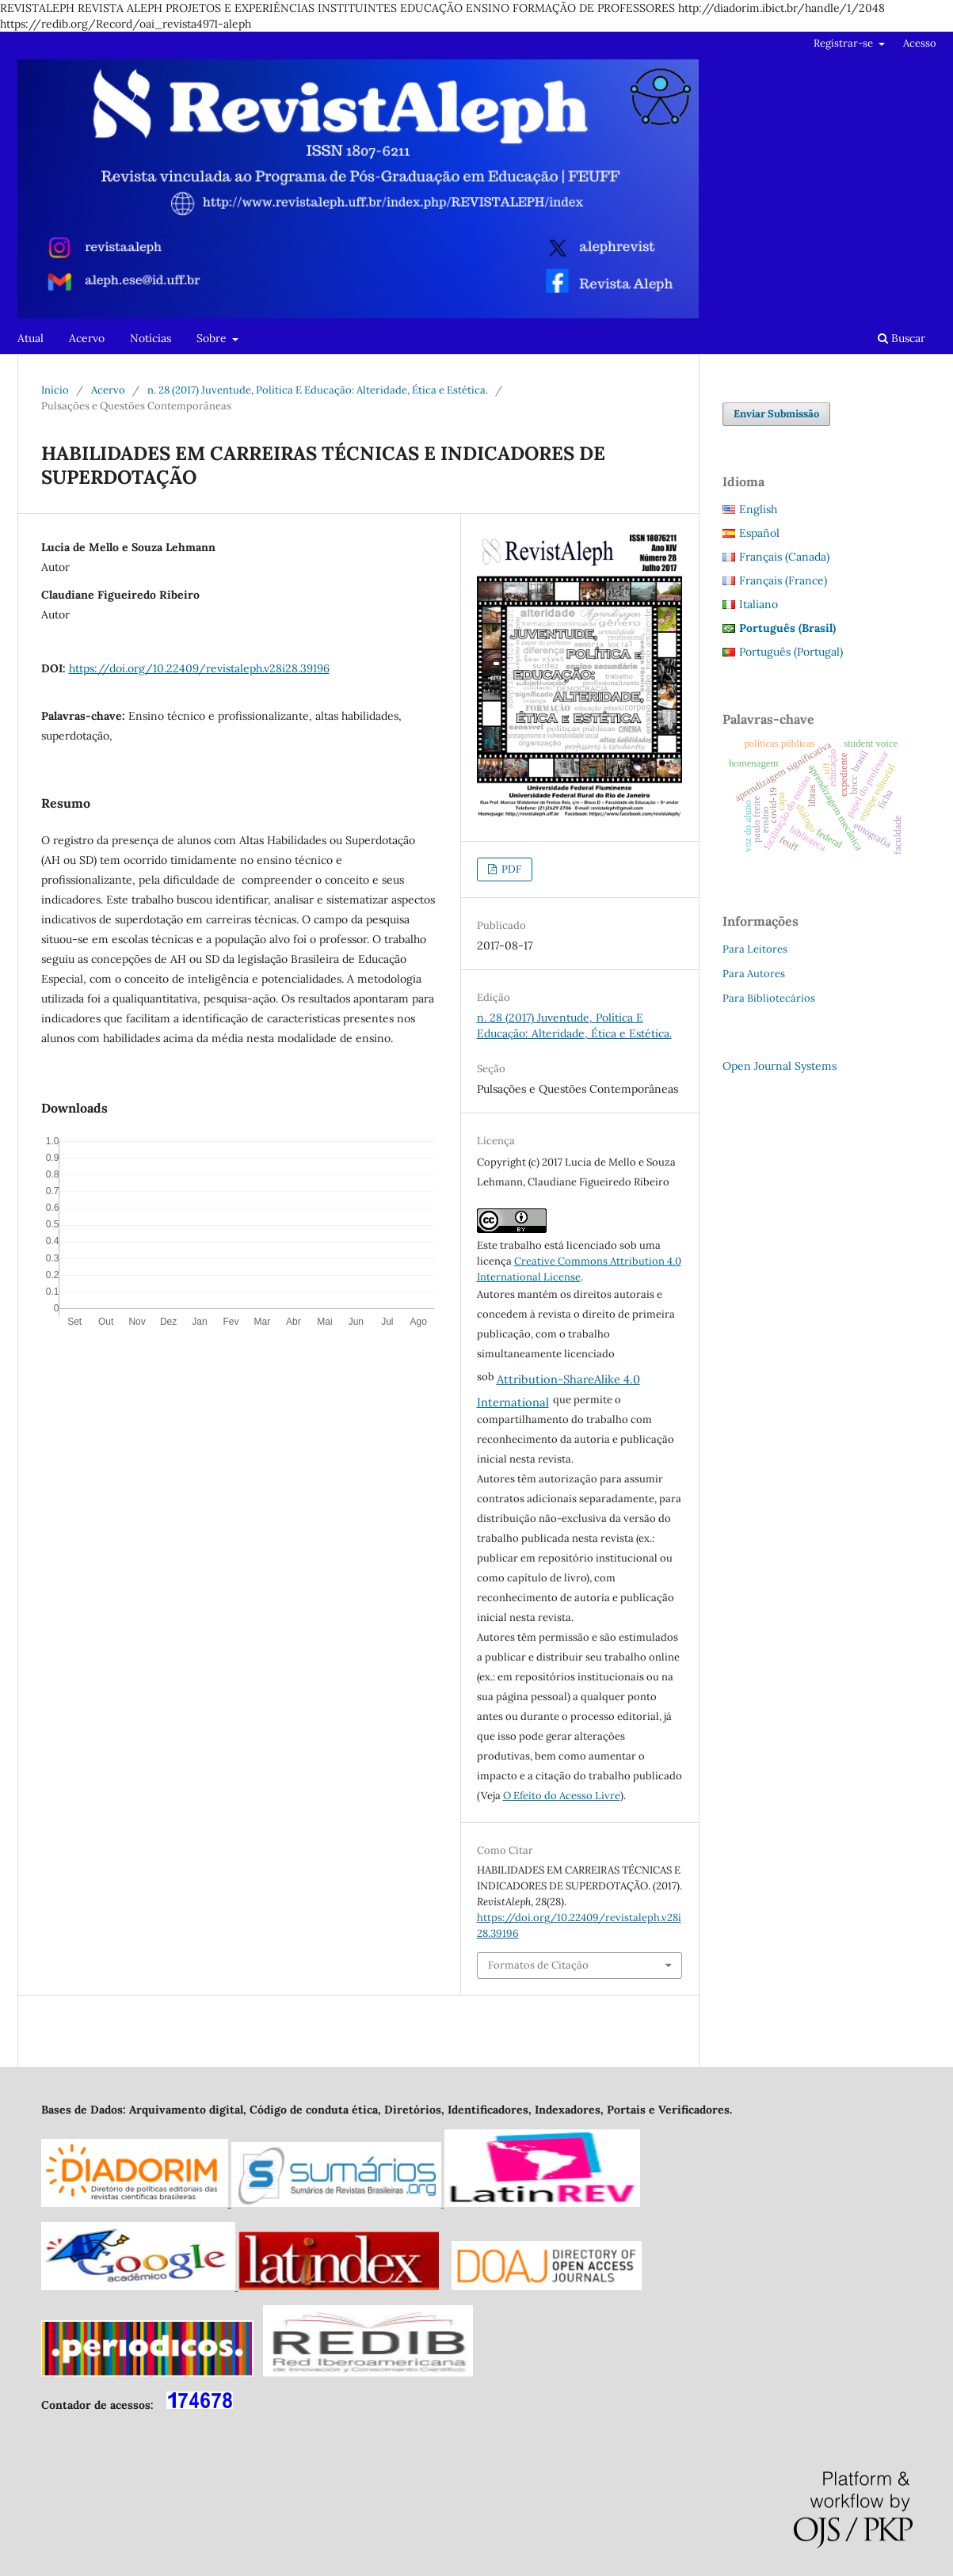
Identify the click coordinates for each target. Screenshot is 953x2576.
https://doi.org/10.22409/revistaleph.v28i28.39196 (199, 668)
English (758, 509)
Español (759, 533)
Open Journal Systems (779, 1066)
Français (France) (783, 580)
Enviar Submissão (776, 413)
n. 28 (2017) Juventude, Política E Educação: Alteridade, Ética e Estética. (317, 390)
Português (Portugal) (791, 652)
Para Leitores (754, 949)
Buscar (901, 338)
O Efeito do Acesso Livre (561, 1795)
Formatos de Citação (538, 1965)
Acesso (919, 43)
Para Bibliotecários (768, 998)
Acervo (87, 338)
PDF (510, 869)
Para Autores (753, 973)
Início (55, 390)
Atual (30, 338)
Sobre (213, 338)
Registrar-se (844, 43)
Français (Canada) (784, 557)
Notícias (150, 338)
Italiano (758, 604)
